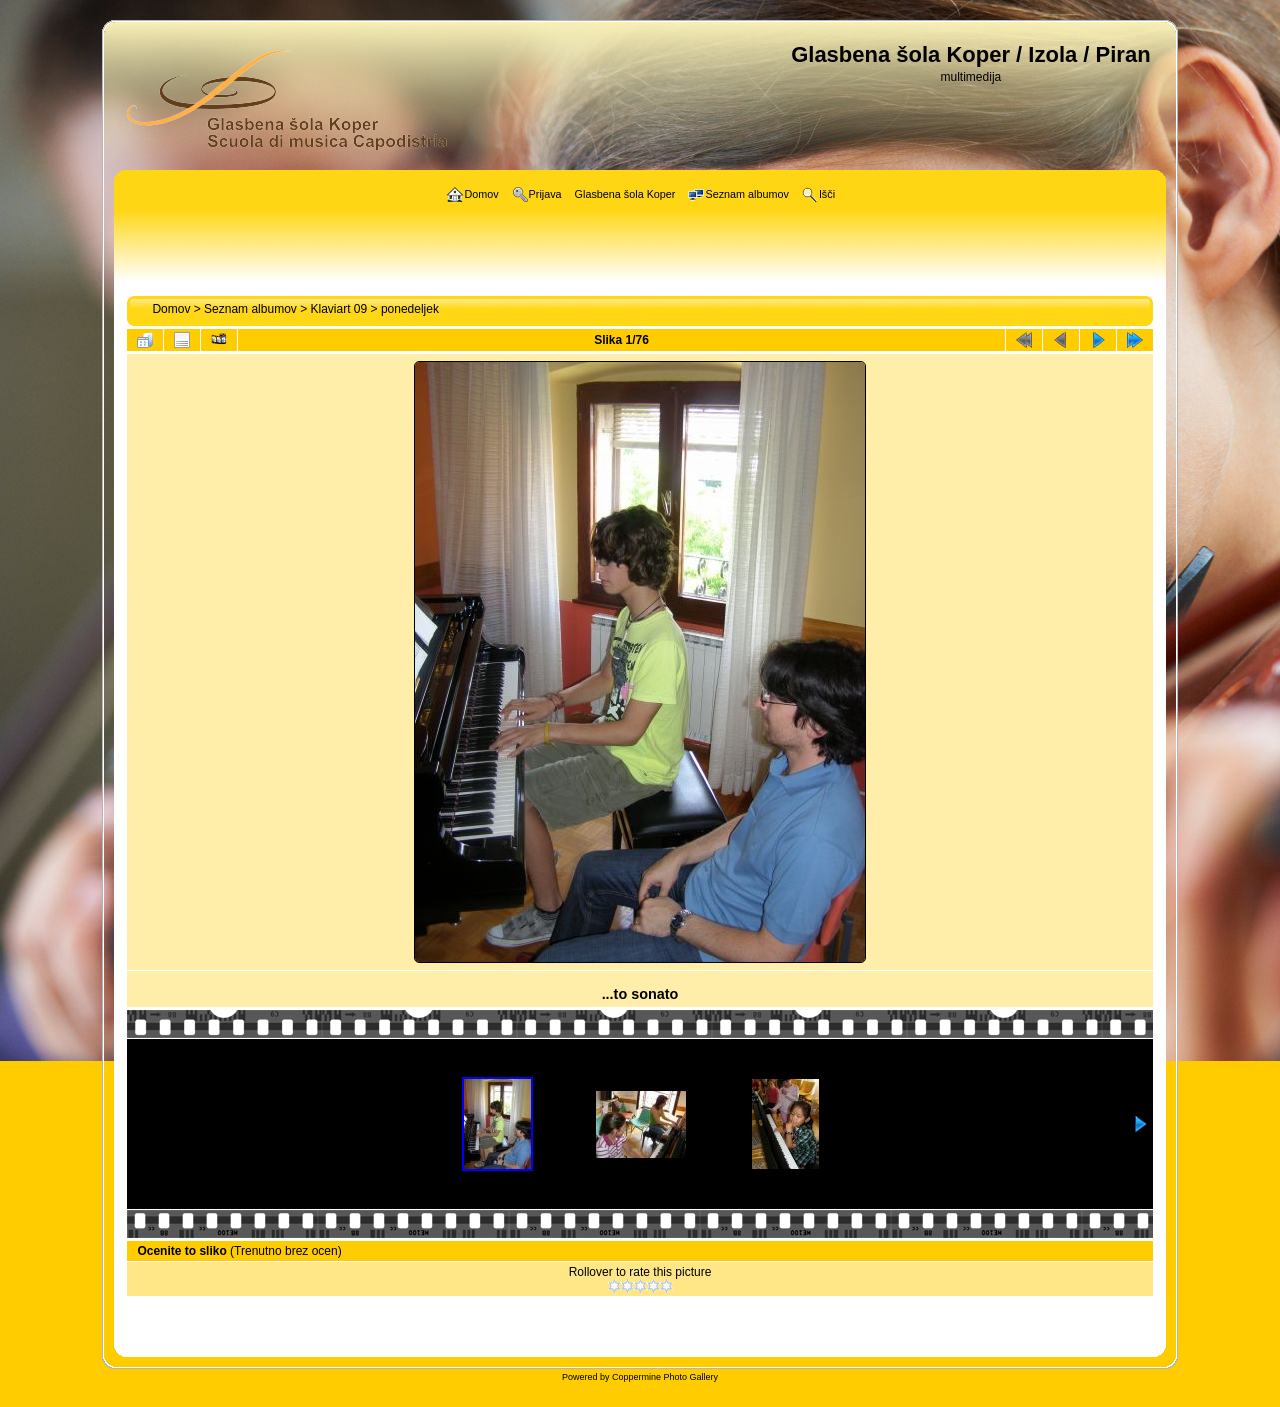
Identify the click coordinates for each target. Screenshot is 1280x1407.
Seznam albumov (250, 309)
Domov (171, 309)
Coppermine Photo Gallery (665, 1377)
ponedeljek (410, 309)
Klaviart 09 (339, 309)
